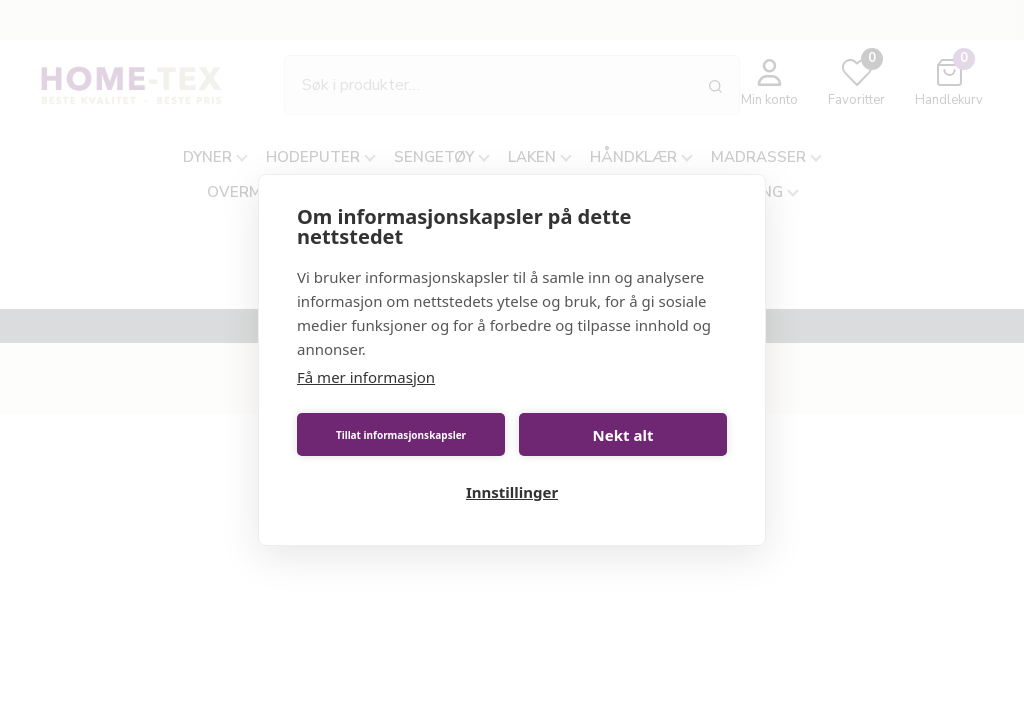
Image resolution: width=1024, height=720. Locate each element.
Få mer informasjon (366, 377)
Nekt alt (623, 435)
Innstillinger (512, 492)
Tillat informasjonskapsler (401, 435)
